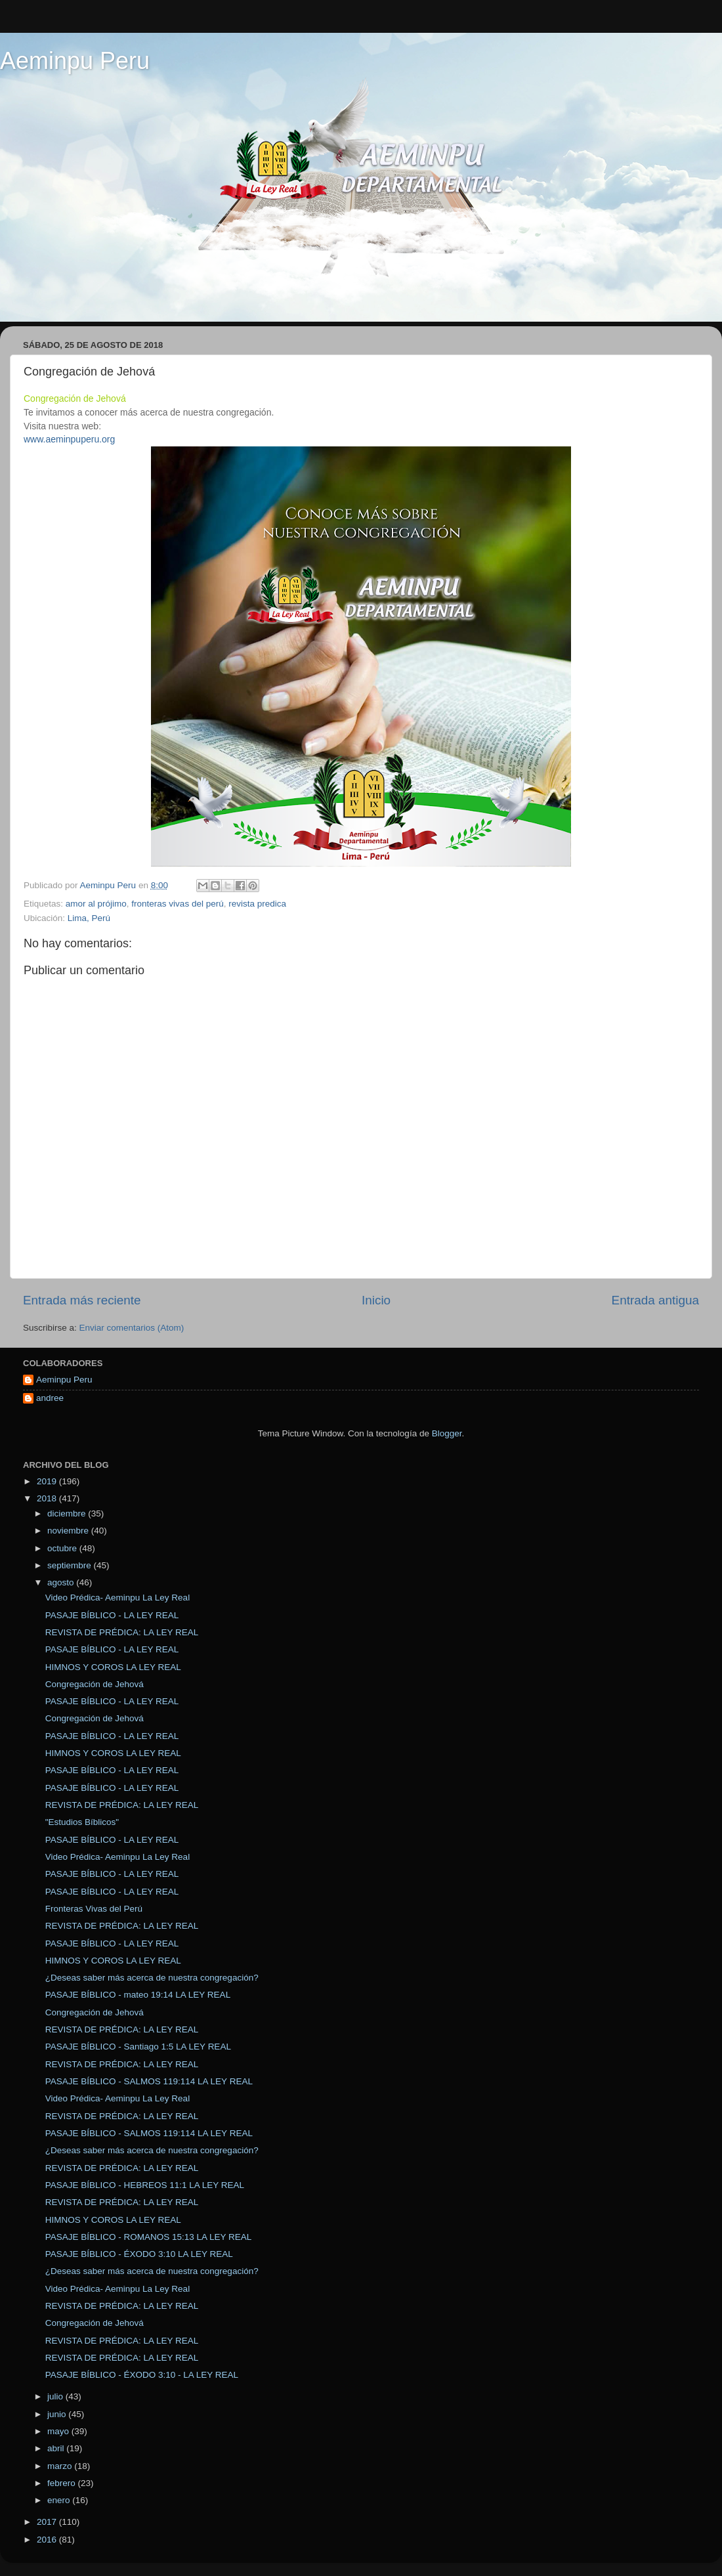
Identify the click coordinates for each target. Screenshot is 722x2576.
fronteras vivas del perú (177, 904)
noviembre (69, 1530)
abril (56, 2448)
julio (56, 2396)
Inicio (376, 1300)
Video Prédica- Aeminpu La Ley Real (117, 1597)
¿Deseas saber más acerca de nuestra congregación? (152, 1978)
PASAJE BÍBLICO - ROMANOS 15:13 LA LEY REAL (148, 2237)
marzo (60, 2466)
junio (57, 2414)
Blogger (447, 1433)
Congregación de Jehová (94, 1684)
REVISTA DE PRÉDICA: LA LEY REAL (122, 1632)
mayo (59, 2431)
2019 (48, 1481)
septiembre (70, 1565)
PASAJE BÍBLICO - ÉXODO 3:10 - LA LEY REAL (141, 2375)
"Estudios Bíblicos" (82, 1822)
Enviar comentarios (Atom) (131, 1328)
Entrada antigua (655, 1300)
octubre (63, 1548)
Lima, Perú (89, 918)
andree (50, 1398)
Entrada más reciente (82, 1300)
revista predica (257, 904)
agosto (61, 1582)
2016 (48, 2539)
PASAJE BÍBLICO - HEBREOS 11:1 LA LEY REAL (144, 2185)
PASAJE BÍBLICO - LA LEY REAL (112, 1615)
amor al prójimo (96, 904)
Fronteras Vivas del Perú (93, 1909)
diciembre (67, 1513)
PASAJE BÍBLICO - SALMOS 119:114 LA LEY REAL (149, 2081)
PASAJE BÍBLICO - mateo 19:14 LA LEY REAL (137, 1995)
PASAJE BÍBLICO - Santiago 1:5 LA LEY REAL (138, 2046)
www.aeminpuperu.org (69, 439)
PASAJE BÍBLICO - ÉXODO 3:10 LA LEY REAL (139, 2254)
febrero (62, 2483)
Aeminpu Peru (75, 60)
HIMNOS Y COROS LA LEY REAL (113, 1667)
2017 (48, 2522)
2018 (48, 1498)
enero (59, 2500)
